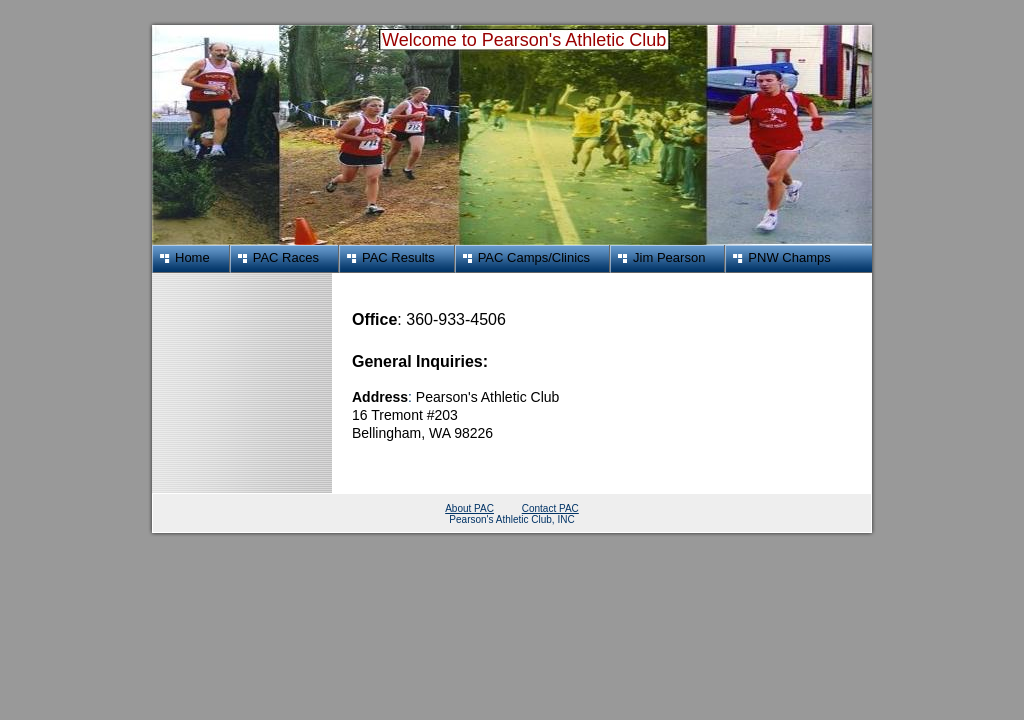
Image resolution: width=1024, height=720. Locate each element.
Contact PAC (550, 508)
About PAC (469, 508)
